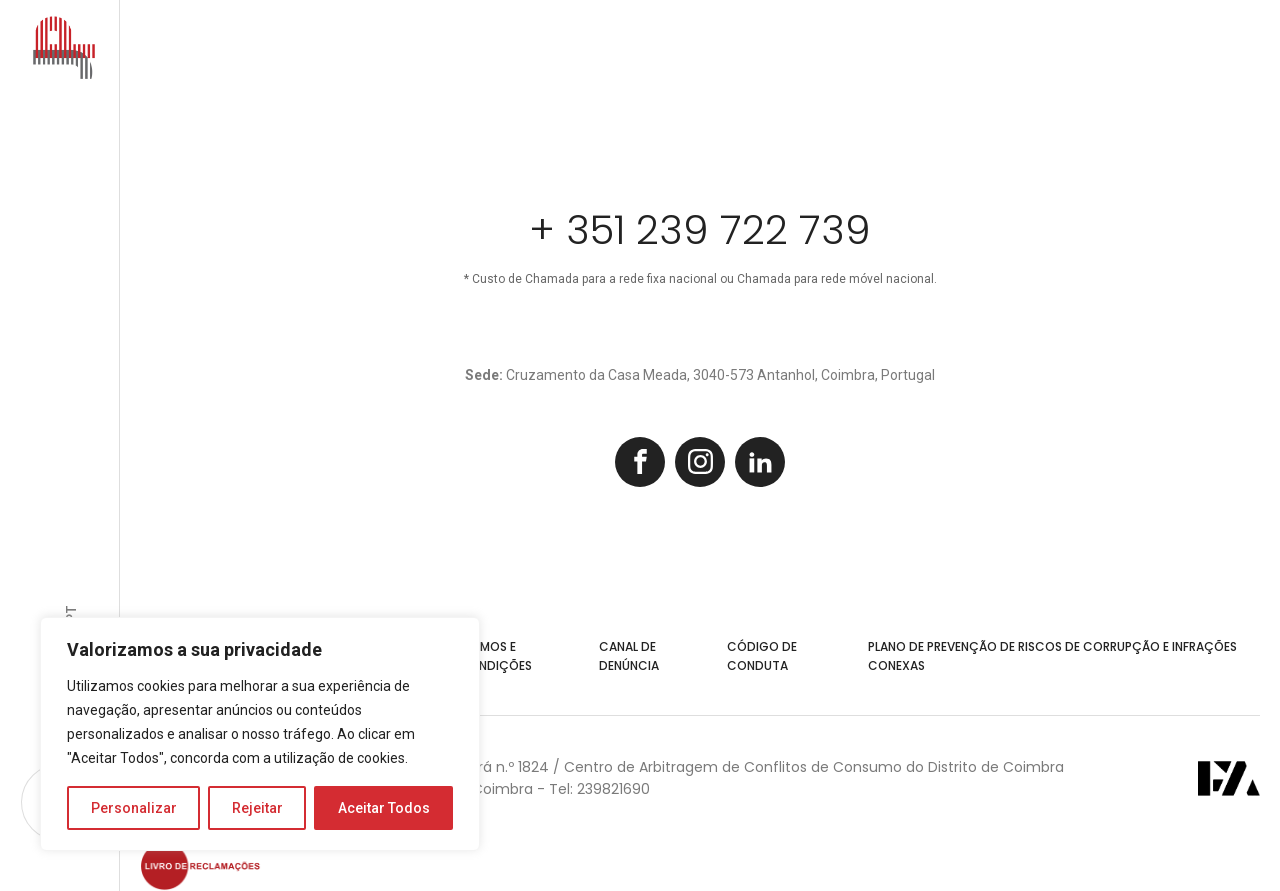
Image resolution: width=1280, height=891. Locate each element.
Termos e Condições (495, 656)
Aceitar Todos (384, 808)
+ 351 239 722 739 (700, 230)
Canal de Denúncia (629, 656)
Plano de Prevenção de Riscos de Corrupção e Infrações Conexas (1052, 656)
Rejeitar (257, 808)
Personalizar (134, 808)
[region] (260, 734)
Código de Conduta (762, 656)
